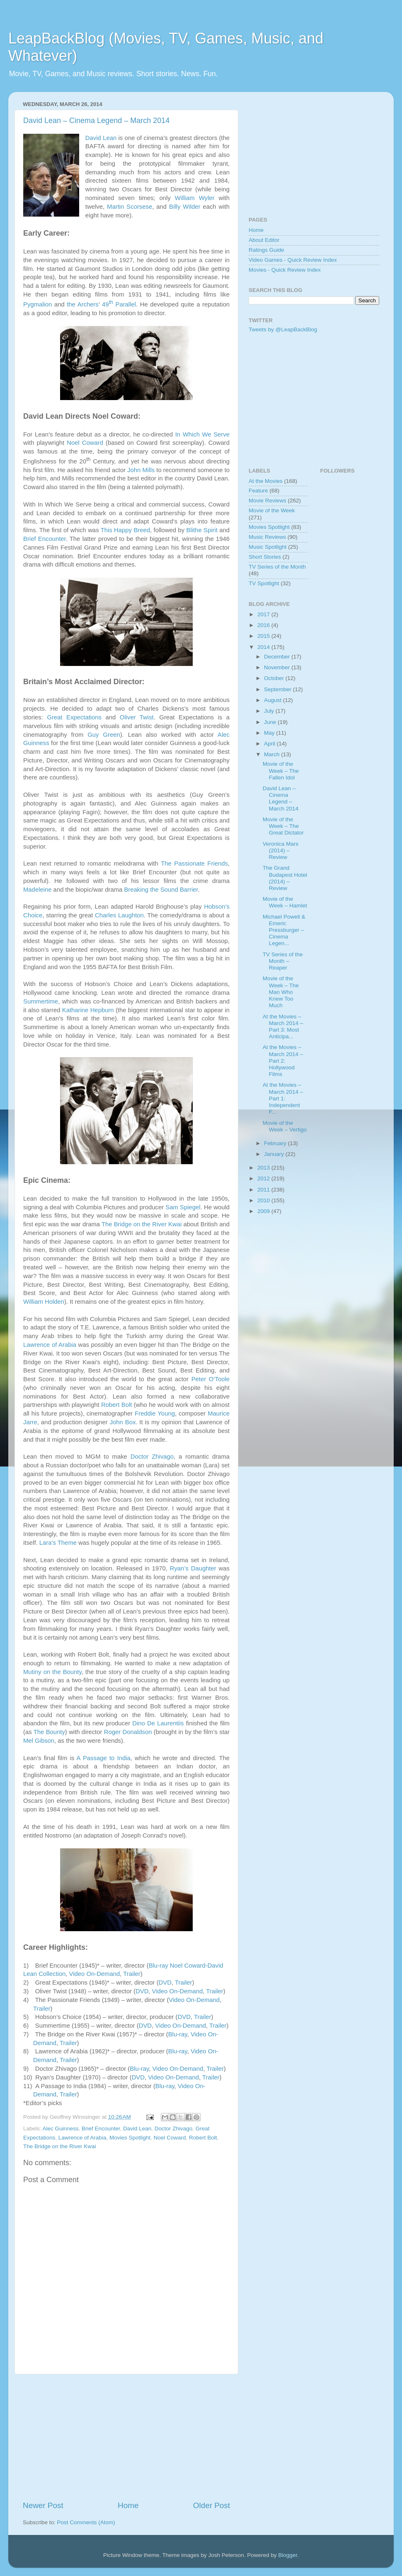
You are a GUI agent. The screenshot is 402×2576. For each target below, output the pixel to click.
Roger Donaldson (128, 1732)
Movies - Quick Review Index (285, 270)
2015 (264, 636)
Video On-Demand (94, 1974)
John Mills (141, 470)
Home (128, 2505)
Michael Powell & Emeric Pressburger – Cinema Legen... (284, 930)
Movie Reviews (267, 500)
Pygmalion (37, 304)
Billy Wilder (184, 206)
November (277, 667)
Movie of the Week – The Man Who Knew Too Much (281, 991)
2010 (264, 1200)
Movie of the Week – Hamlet (285, 902)
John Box (123, 1422)
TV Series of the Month (277, 567)
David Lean (100, 138)
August (273, 700)
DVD (165, 1982)
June (271, 722)
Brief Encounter (44, 538)
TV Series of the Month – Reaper (283, 961)
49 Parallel (119, 304)
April (270, 743)
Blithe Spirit (202, 530)
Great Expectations (74, 717)
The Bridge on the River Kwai (142, 1224)
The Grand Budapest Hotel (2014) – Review (285, 878)
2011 (264, 1190)
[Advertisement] (126, 2437)
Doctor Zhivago (152, 1456)
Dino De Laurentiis (158, 1723)
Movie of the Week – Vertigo (285, 1126)
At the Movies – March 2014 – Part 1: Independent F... (283, 1098)
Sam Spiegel (182, 1207)
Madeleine (37, 889)
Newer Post (43, 2505)
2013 (264, 1168)
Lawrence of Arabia (49, 1344)
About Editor (264, 240)
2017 (264, 614)
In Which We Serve (202, 434)
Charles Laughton (119, 915)
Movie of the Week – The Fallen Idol (281, 770)
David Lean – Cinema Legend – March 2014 (96, 120)
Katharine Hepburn (88, 1010)
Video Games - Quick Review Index (293, 260)
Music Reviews (267, 537)
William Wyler (195, 198)
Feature (258, 490)
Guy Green (103, 734)
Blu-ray (177, 2034)
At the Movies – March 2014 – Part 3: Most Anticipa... (283, 1026)
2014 (264, 647)
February (276, 1143)
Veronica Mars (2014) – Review (280, 850)
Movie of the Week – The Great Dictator (283, 826)
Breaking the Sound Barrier (161, 889)
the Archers (83, 304)
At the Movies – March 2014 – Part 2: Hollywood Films (283, 1060)
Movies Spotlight (129, 2138)
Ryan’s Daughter (193, 1568)
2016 (264, 625)
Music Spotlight (268, 547)
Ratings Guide (266, 250)
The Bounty (49, 1732)
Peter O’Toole (210, 1379)
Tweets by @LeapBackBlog (283, 329)
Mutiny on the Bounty (52, 1672)
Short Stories (265, 557)
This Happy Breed (125, 530)
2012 (264, 1178)
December (277, 657)
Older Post (211, 2505)
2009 (264, 1211)
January (275, 1154)
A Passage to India (104, 1758)
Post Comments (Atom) (86, 2522)
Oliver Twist (137, 717)
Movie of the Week (272, 510)
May (270, 733)
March (272, 754)
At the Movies (266, 481)
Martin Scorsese (129, 206)
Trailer (131, 1974)
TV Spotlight (264, 583)
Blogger (287, 2555)
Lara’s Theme (58, 1542)
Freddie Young (155, 1413)
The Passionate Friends (194, 863)
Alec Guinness (61, 2128)
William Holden (43, 1301)
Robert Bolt (116, 1404)
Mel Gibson (38, 1740)
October (275, 678)
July (270, 711)
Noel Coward (85, 442)
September (278, 689)
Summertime (40, 1001)
